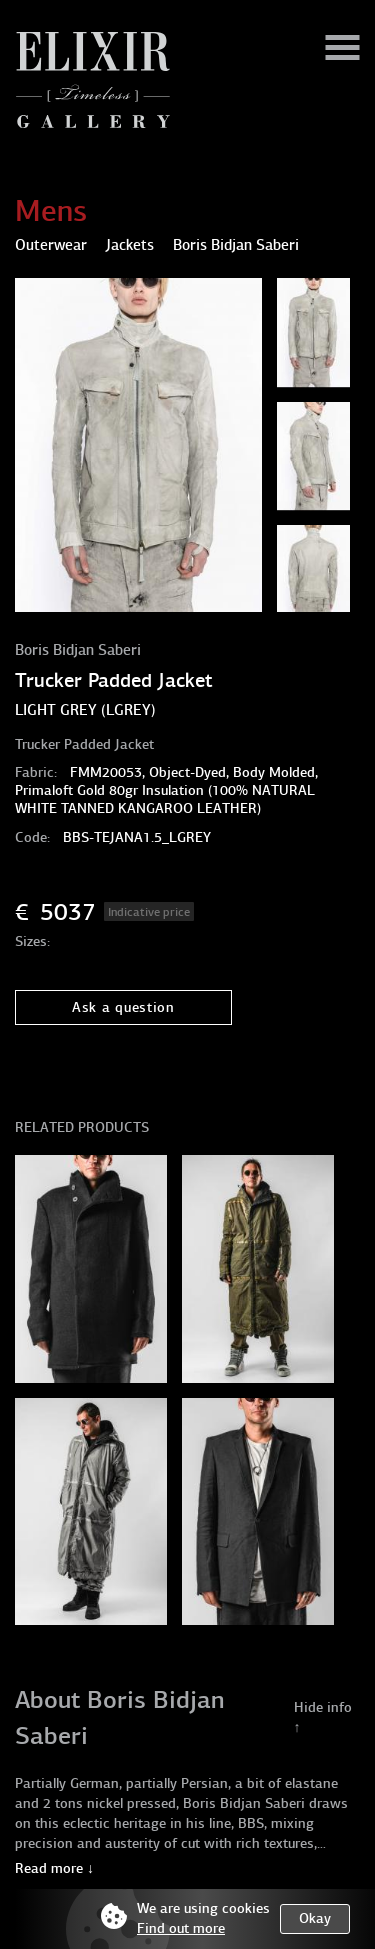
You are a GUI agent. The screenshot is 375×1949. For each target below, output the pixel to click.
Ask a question (123, 1007)
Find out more (181, 1928)
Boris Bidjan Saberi (78, 650)
